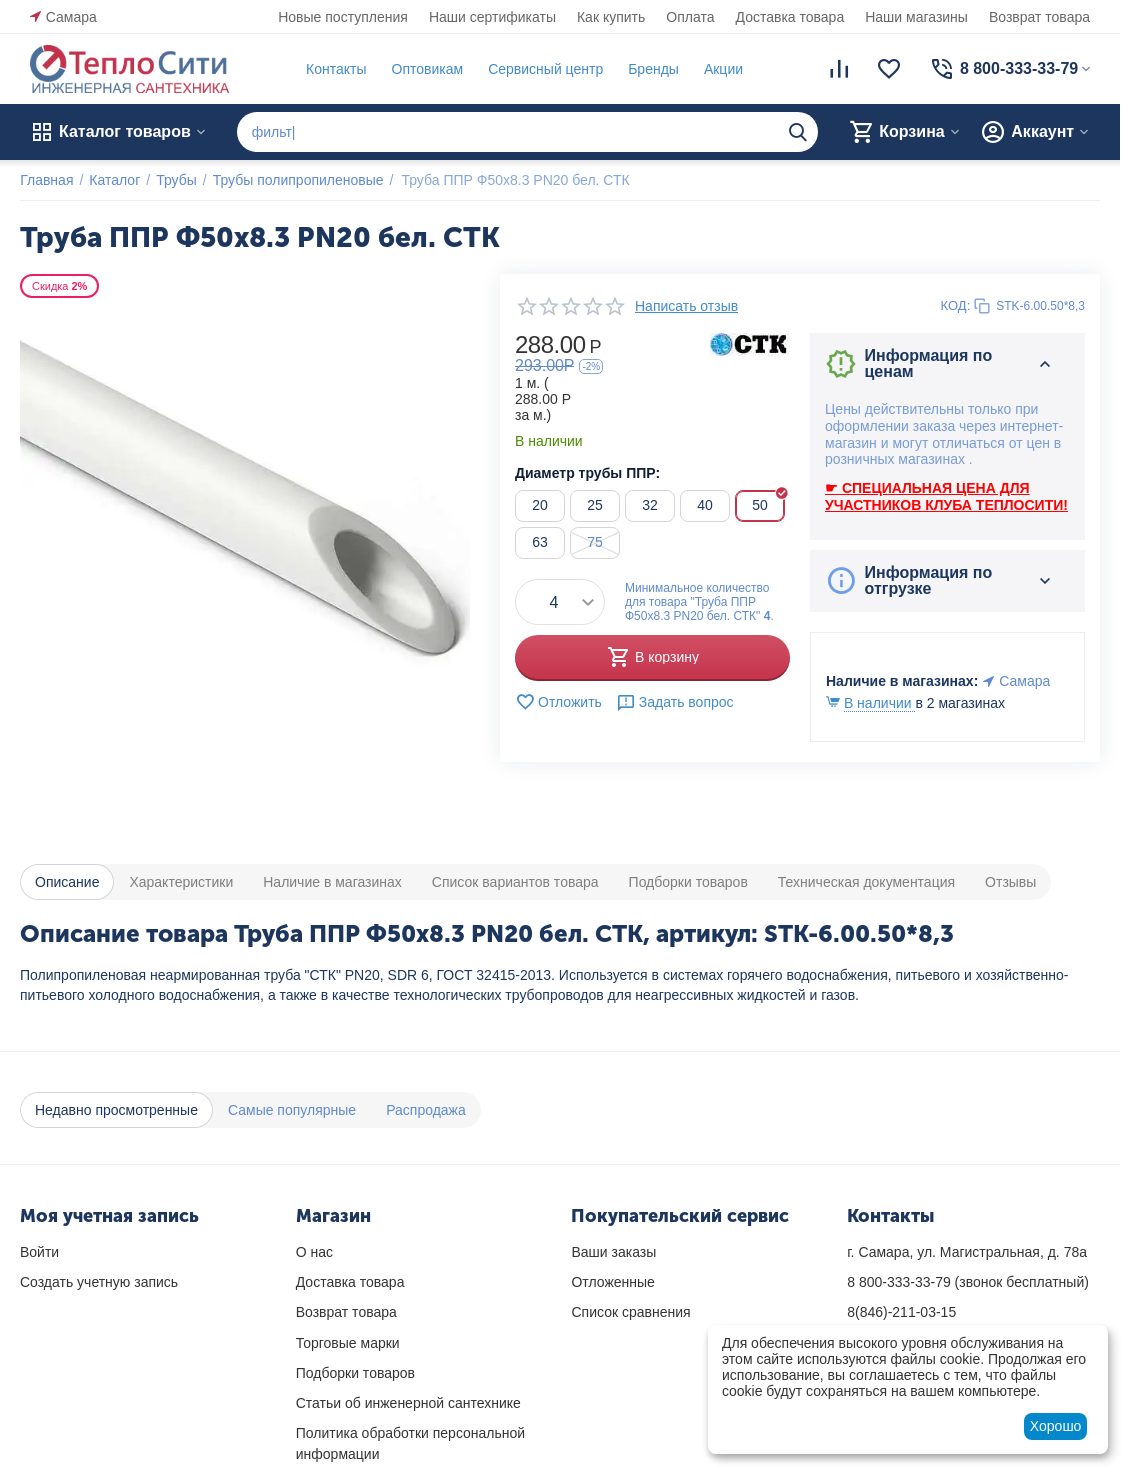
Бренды (653, 69)
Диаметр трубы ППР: (587, 473)
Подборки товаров (355, 1373)
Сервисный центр (545, 69)
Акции (723, 69)
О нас (314, 1252)
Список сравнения (630, 1312)
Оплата (690, 17)
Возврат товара (1039, 17)
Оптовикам (427, 69)
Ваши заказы (613, 1252)
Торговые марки (348, 1343)
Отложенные (612, 1282)
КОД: (956, 305)
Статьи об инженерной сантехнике (408, 1403)
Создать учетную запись (99, 1282)
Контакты (336, 69)
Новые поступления (343, 17)
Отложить (558, 702)
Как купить (611, 17)
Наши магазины (916, 17)
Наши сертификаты (492, 17)
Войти (39, 1252)
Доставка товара (790, 17)
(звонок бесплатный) (968, 1282)
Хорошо (1056, 1426)
